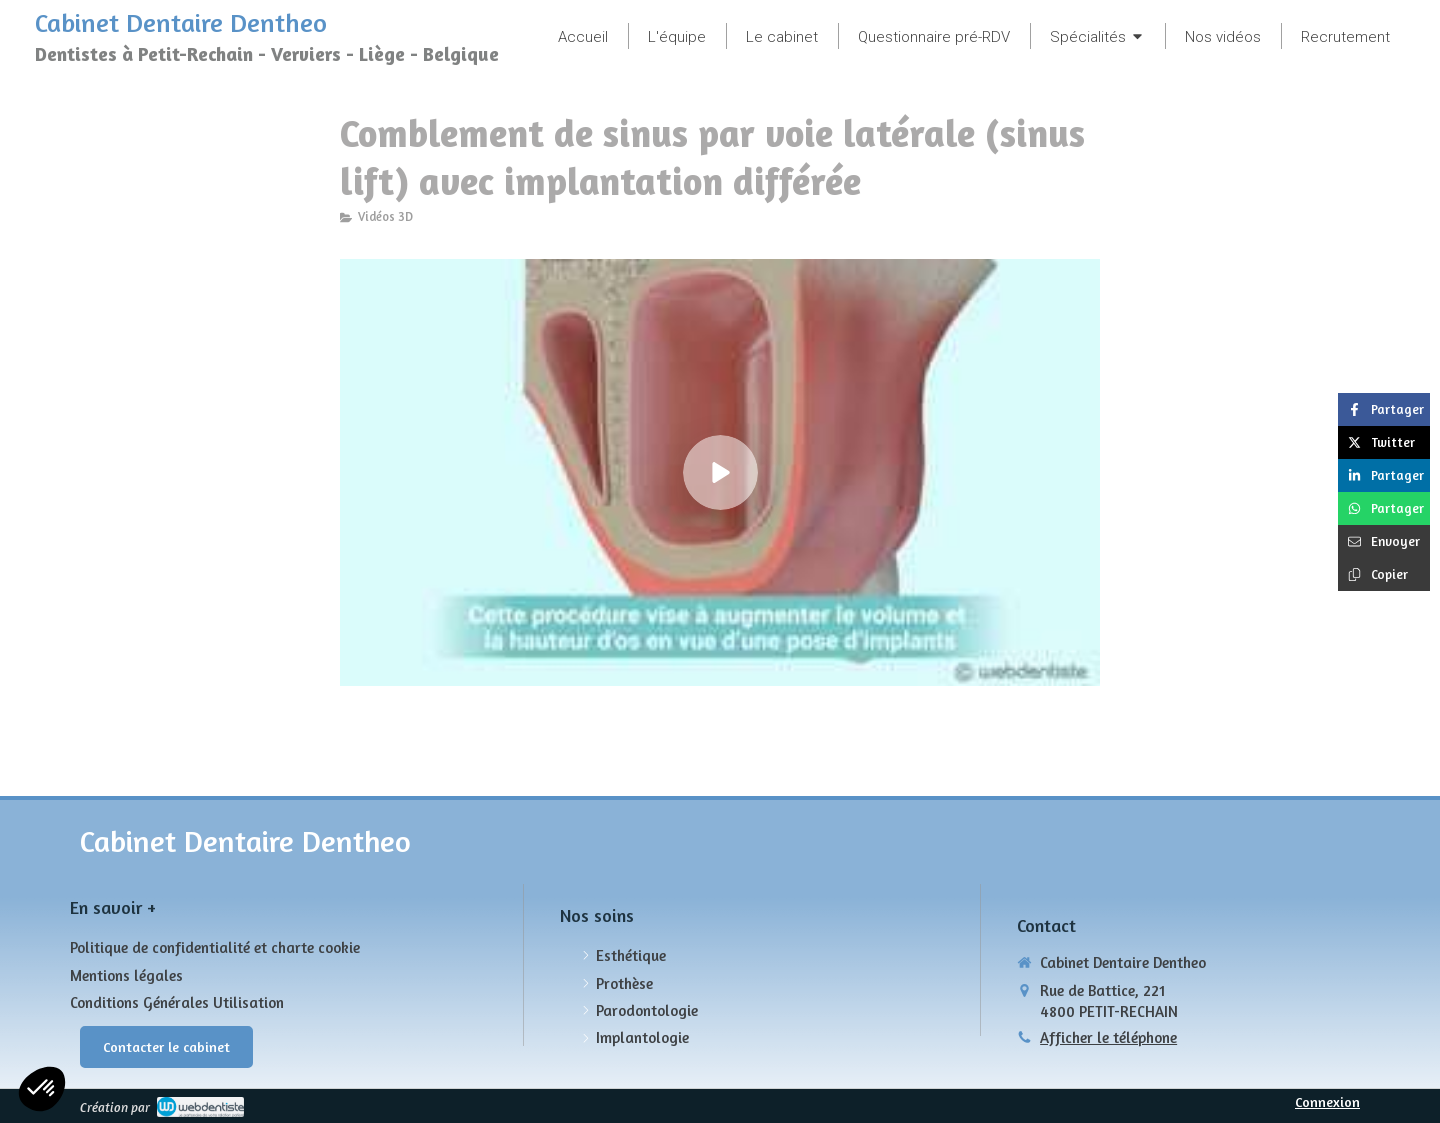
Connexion (1327, 1101)
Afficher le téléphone (1108, 1037)
